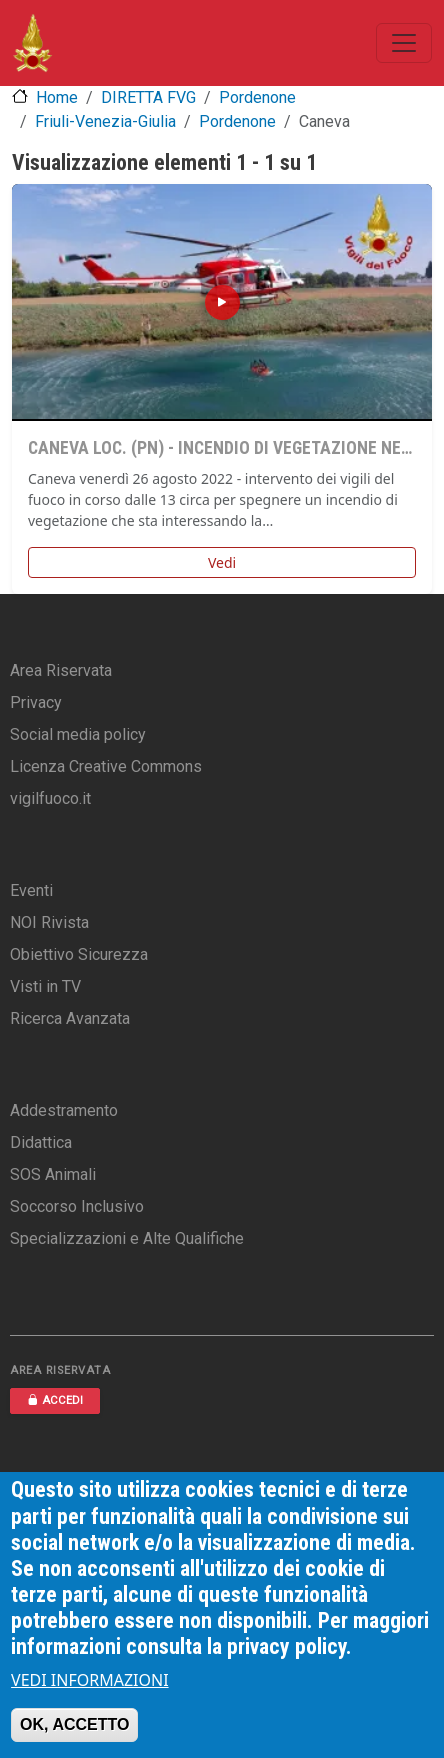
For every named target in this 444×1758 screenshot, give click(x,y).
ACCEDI (55, 1400)
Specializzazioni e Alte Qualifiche (127, 1238)
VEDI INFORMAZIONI (90, 1680)
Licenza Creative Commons (106, 766)
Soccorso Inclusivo (77, 1206)
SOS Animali (53, 1174)
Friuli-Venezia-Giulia (105, 121)
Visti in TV (45, 986)
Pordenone (257, 97)
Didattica (41, 1142)
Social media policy (78, 734)
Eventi (31, 890)
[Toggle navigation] (404, 43)
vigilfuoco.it (50, 798)
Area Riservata (61, 670)
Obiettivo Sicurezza (79, 954)
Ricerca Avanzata (70, 1018)
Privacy (36, 702)
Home (57, 97)
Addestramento (64, 1110)
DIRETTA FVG (148, 97)
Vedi (222, 562)
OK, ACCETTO (74, 1724)
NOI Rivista (49, 922)
